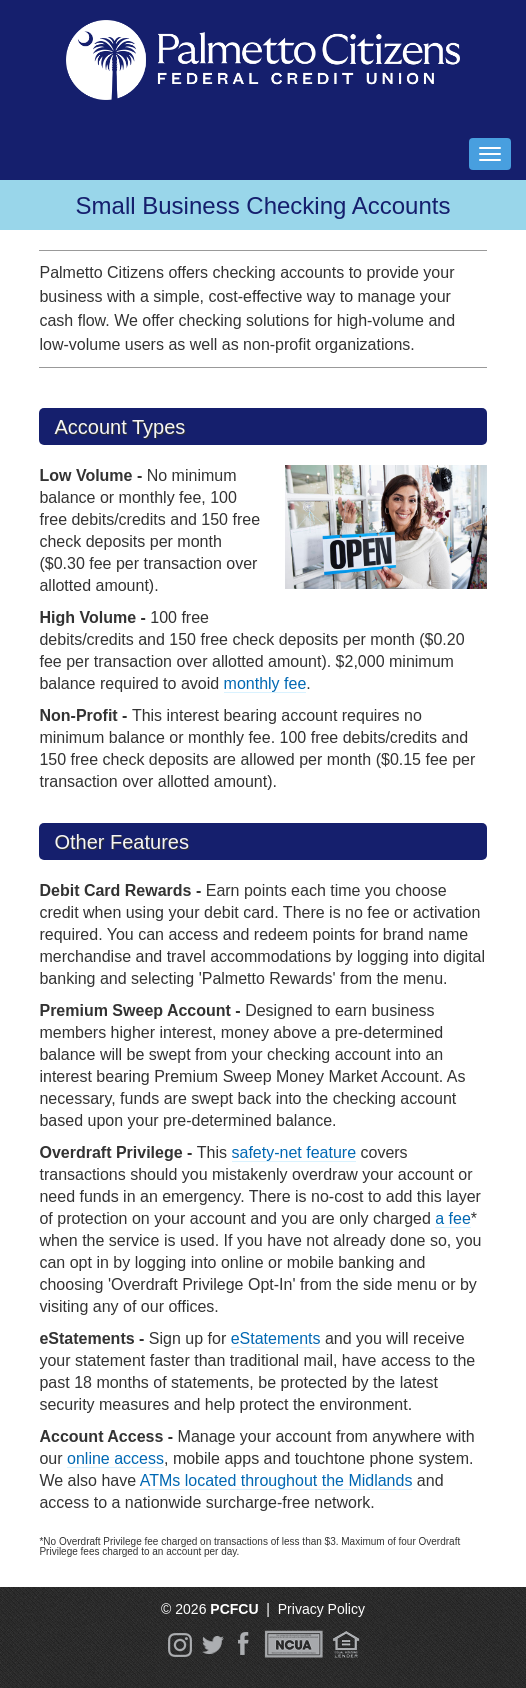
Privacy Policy (321, 1609)
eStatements (276, 1338)
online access (115, 1458)
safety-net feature (294, 1152)
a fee (453, 1218)
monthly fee (265, 683)
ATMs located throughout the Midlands (276, 1480)
